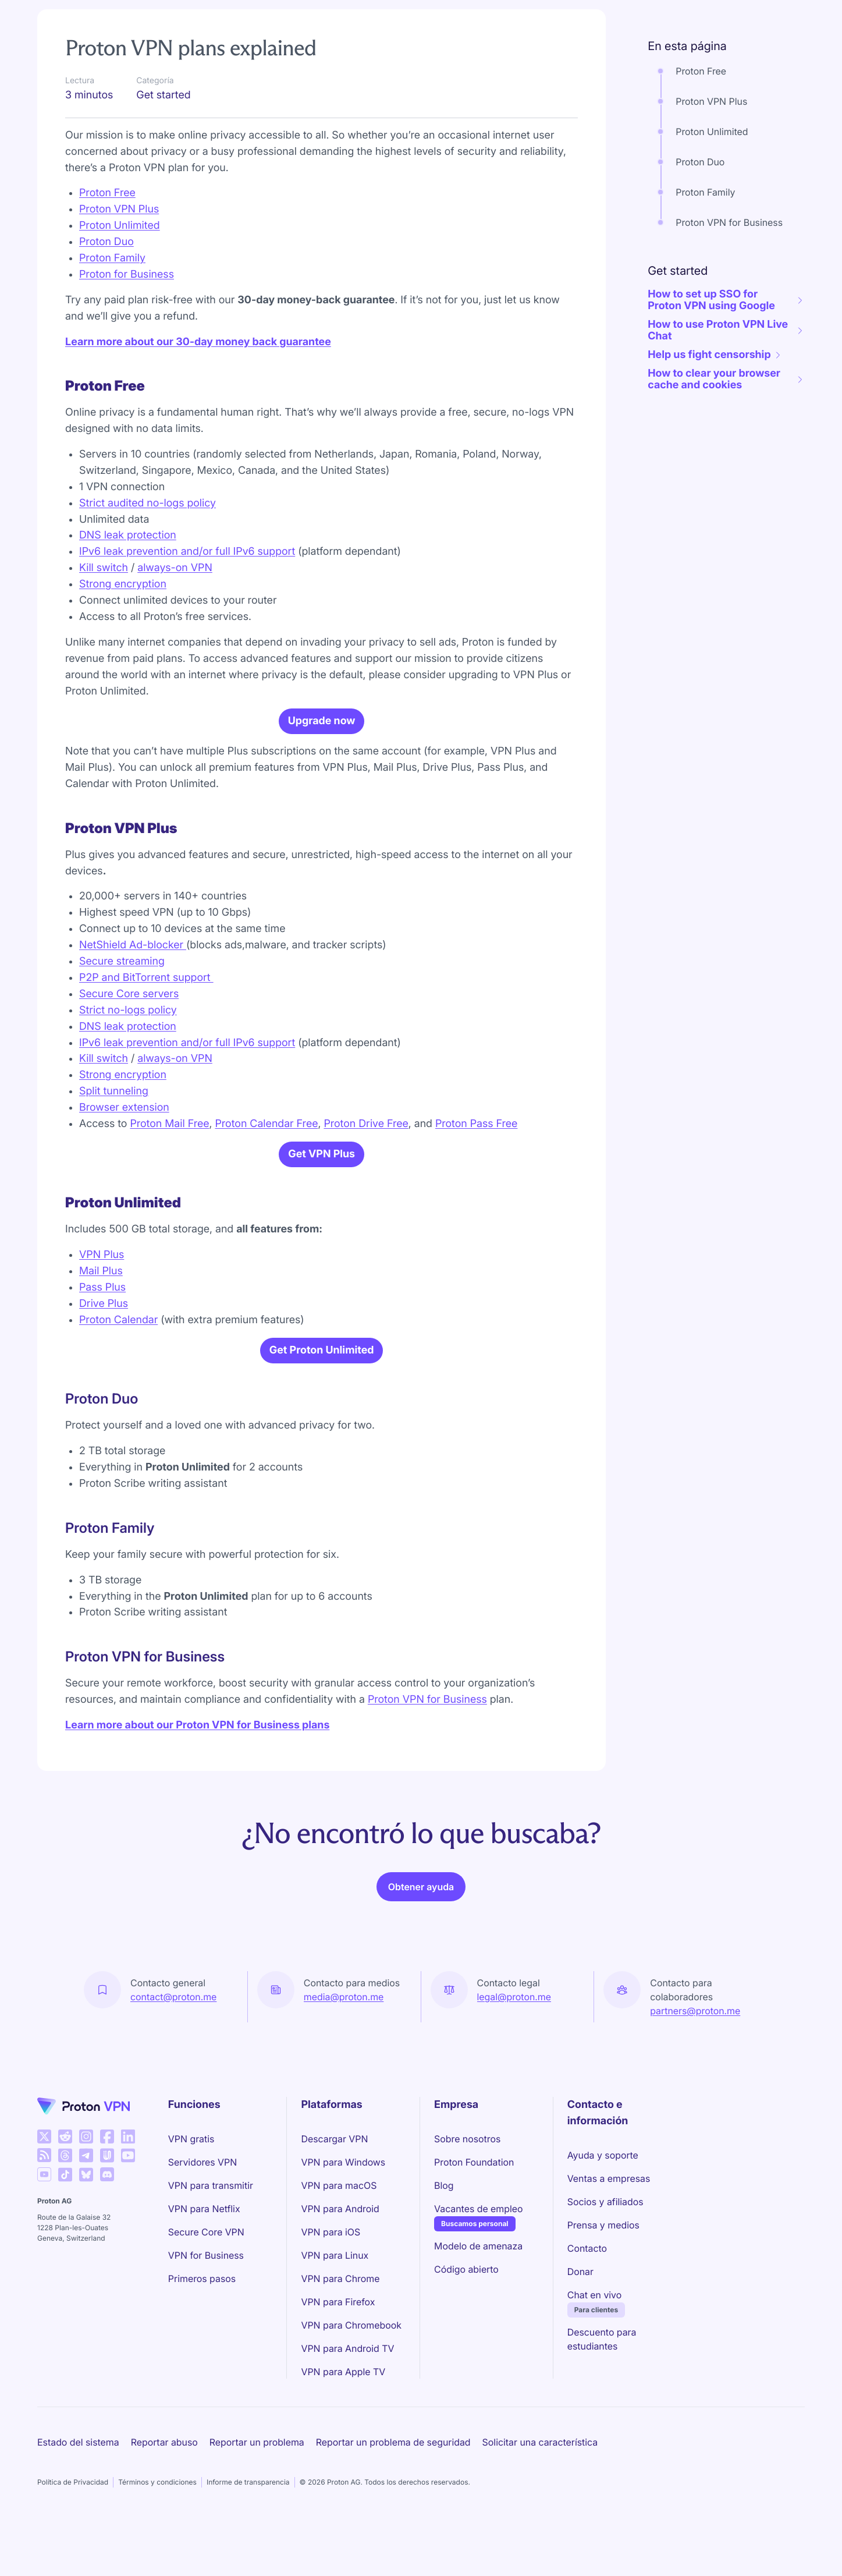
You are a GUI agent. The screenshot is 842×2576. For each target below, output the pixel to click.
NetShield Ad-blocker (132, 1006)
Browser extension (124, 1168)
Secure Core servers (129, 1054)
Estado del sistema (78, 2502)
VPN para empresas (461, 14)
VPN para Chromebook (351, 2385)
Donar (580, 2332)
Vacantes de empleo (478, 2268)
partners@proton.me (695, 2071)
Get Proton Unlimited (321, 1411)
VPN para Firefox (338, 2362)
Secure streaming (122, 1022)
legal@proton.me (514, 2057)
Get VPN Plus (321, 1215)
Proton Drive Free (366, 1184)
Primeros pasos (202, 2339)
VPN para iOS (330, 2292)
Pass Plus (102, 1348)
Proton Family (112, 319)
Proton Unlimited (119, 286)
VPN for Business (206, 2316)
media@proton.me (344, 2057)
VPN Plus (101, 1315)
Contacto (587, 2309)
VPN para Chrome (340, 2339)
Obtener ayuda (421, 1947)
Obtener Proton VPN (683, 14)
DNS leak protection (127, 596)
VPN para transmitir (210, 2246)
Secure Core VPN (206, 2292)
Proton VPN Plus (119, 270)
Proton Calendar (118, 1380)
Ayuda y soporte (602, 2215)
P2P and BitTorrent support (146, 1038)
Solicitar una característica (540, 2502)
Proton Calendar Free (266, 1184)
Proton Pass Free (476, 1184)
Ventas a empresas (609, 2239)
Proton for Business (126, 335)
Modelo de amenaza (478, 2306)
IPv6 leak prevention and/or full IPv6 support (187, 612)
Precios (268, 14)
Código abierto (466, 2330)
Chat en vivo (594, 2355)
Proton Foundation (474, 2222)
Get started (138, 46)
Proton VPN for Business (427, 1760)
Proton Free (107, 253)
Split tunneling (113, 1152)
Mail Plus (101, 1332)
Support (61, 46)
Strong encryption (122, 645)
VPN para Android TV (347, 2409)
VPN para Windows (343, 2222)
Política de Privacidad (72, 2542)
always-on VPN (174, 628)
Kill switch (103, 628)
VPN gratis (191, 2199)
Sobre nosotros (467, 2199)
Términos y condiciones (157, 2542)
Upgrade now (322, 781)
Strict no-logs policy (128, 1071)
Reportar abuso (164, 2502)
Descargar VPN (334, 2199)
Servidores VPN (202, 2222)
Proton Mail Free (169, 1184)
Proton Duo (106, 302)
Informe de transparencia (248, 2542)
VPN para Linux (334, 2316)
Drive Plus (103, 1364)
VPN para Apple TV (343, 2432)
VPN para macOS (338, 2246)
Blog (443, 2246)
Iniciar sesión (772, 14)
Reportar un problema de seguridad (393, 2502)
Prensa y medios (603, 2285)
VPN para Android (340, 2269)
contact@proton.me (173, 2057)
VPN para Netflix (204, 2269)
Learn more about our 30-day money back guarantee (198, 402)
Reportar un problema (256, 2502)
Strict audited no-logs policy (147, 564)
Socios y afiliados (605, 2262)
